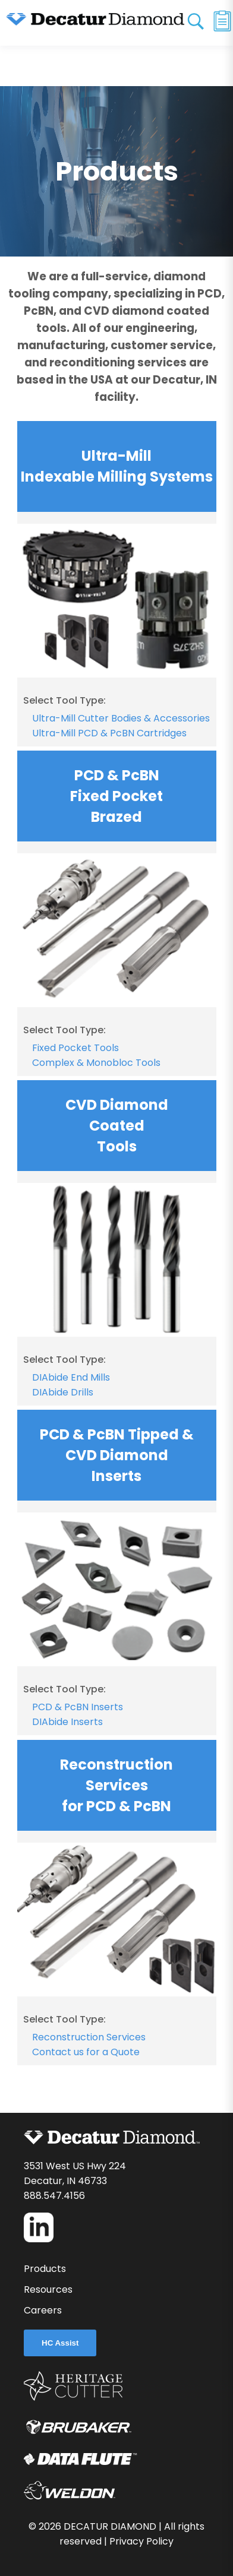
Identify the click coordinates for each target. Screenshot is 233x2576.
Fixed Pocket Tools (75, 1048)
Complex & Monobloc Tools (96, 1062)
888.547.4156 (54, 2195)
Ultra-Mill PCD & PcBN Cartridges (109, 733)
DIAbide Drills (62, 1392)
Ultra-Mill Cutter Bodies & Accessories (121, 718)
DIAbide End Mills (71, 1377)
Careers (43, 2310)
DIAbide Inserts (67, 1722)
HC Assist (60, 2342)
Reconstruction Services (89, 2037)
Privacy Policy (141, 2541)
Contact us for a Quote (86, 2052)
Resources (48, 2289)
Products (45, 2269)
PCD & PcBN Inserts (77, 1707)
